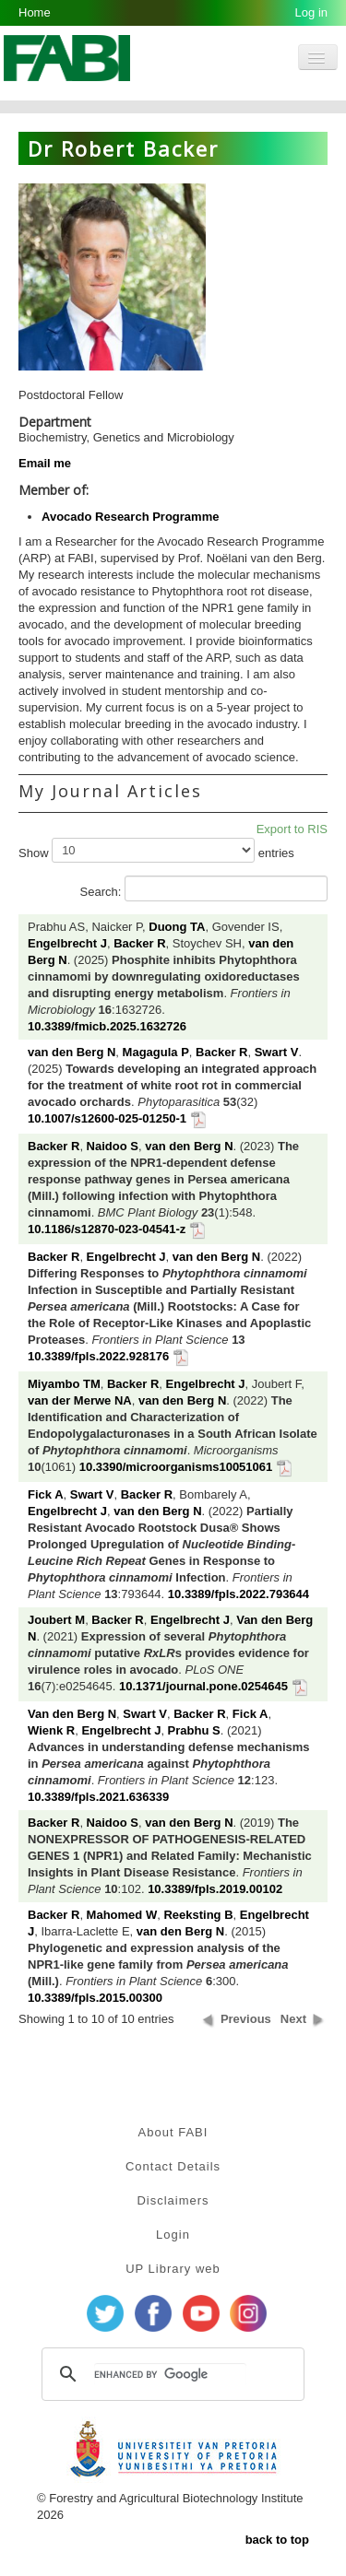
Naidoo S (112, 1146)
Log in (311, 12)
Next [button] (293, 2019)
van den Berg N (71, 1052)
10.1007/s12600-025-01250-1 (107, 1118)
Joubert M (56, 1620)
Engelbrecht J (67, 943)
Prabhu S (194, 1730)
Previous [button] (246, 2019)
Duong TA (177, 927)
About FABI (173, 2132)
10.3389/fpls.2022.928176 (98, 1356)
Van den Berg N (72, 1714)
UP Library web (173, 2269)
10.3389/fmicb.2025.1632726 (107, 1026)
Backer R (139, 943)
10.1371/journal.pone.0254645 (203, 1686)
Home (34, 12)
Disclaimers (173, 2200)
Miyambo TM (64, 1384)
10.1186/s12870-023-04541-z (106, 1229)
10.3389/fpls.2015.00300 (95, 1998)
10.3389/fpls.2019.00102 (215, 1889)
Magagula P (156, 1052)
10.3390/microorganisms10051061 (176, 1467)
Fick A (46, 1494)
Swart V (277, 1052)
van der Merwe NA (80, 1400)
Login (173, 2234)
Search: (204, 888)
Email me (44, 463)
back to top (277, 2540)
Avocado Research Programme (130, 516)
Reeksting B (198, 1915)
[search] (170, 2374)
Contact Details (173, 2166)
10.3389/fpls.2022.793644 (238, 1594)
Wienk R (51, 1730)
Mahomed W (122, 1915)
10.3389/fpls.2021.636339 (98, 1797)
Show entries (156, 850)
